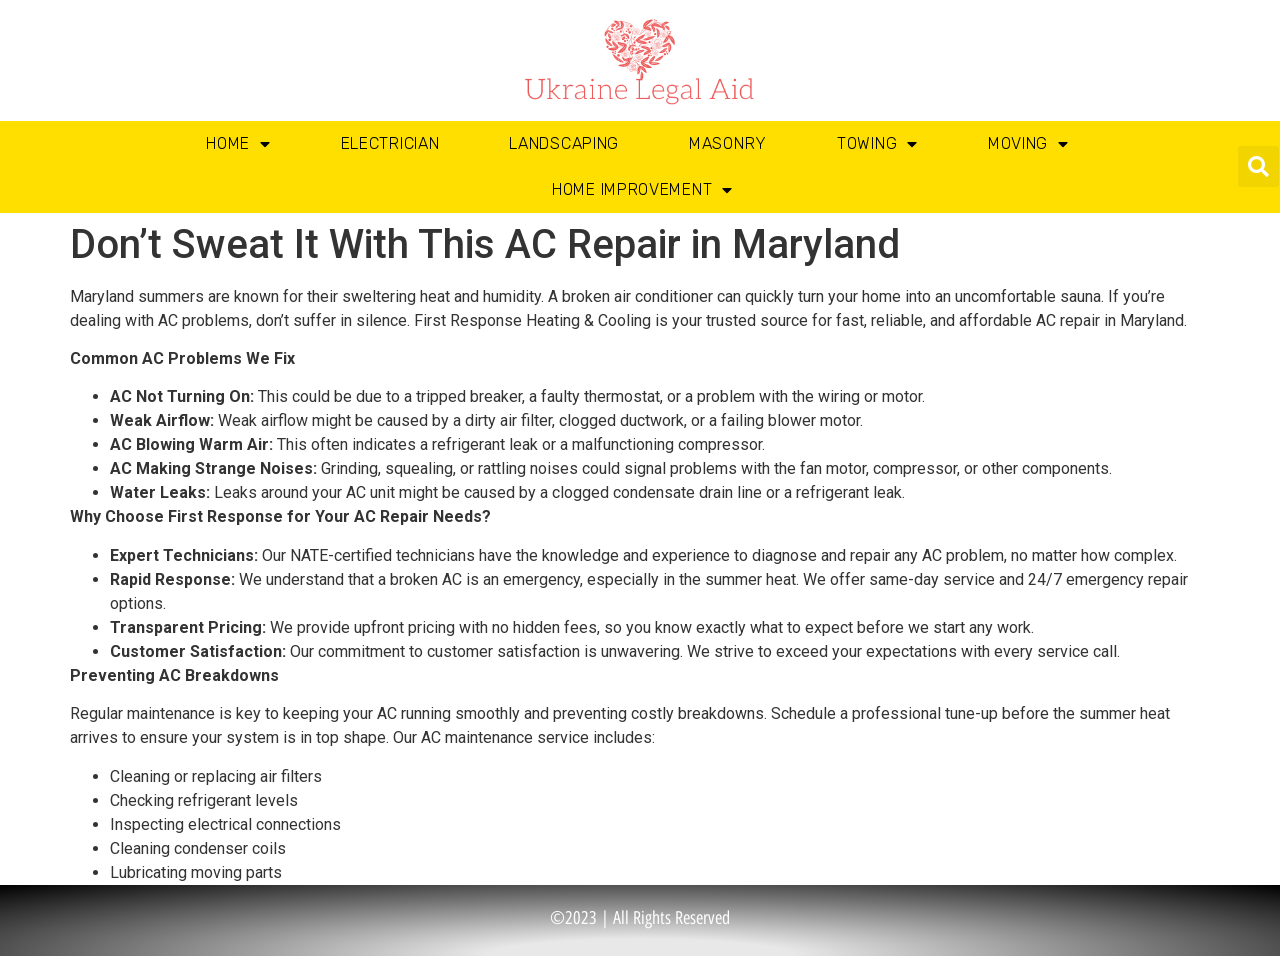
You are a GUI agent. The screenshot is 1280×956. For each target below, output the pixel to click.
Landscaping (564, 143)
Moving (1028, 144)
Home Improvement (642, 190)
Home (238, 144)
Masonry (728, 143)
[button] (1258, 166)
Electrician (390, 143)
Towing (877, 144)
